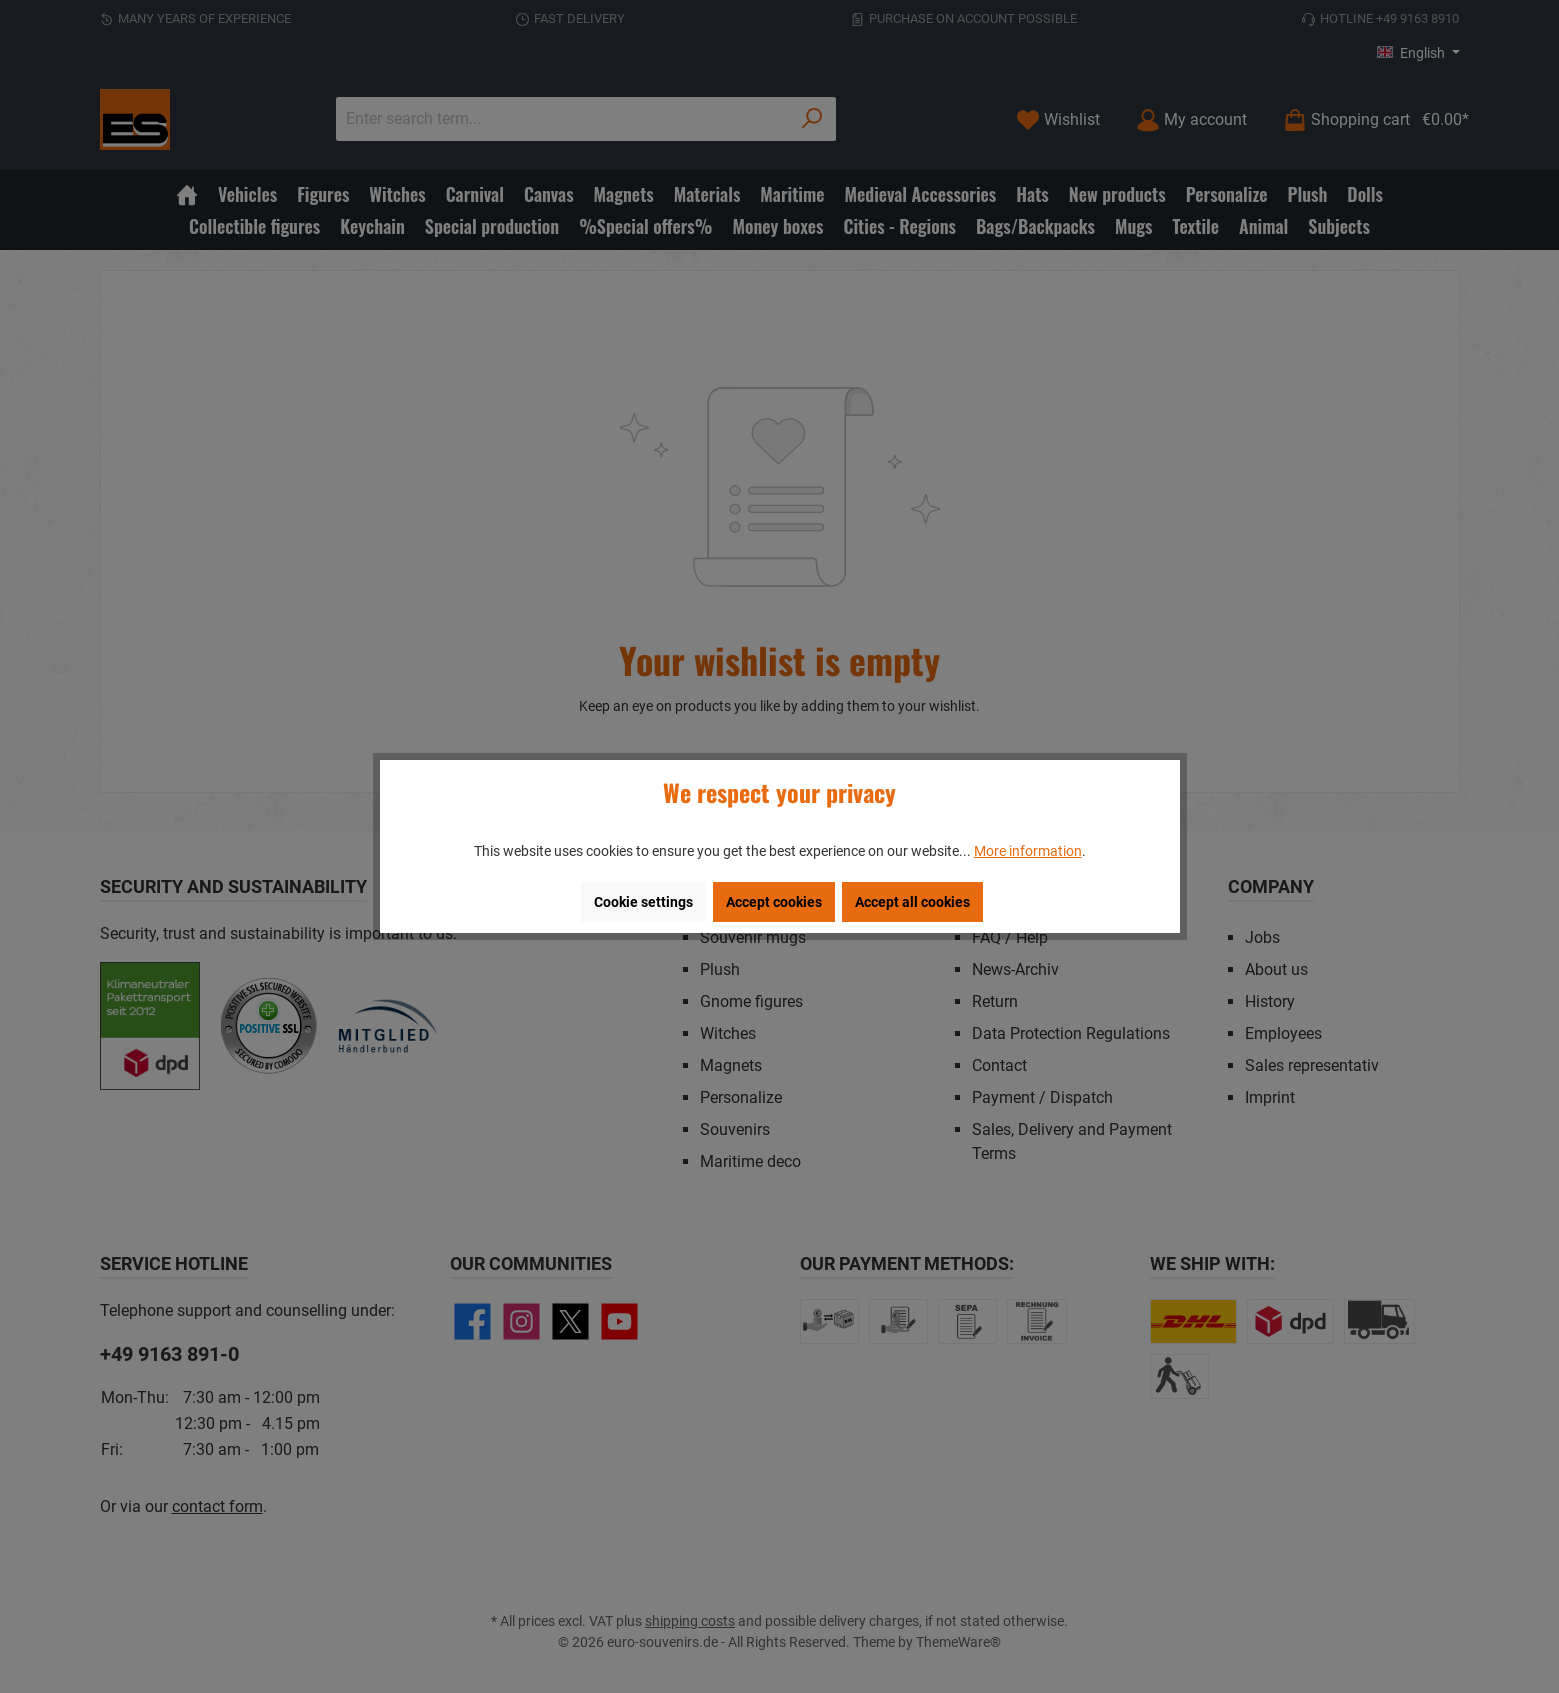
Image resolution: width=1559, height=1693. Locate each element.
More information (1028, 851)
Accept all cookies (912, 902)
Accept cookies (774, 902)
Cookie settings (643, 902)
